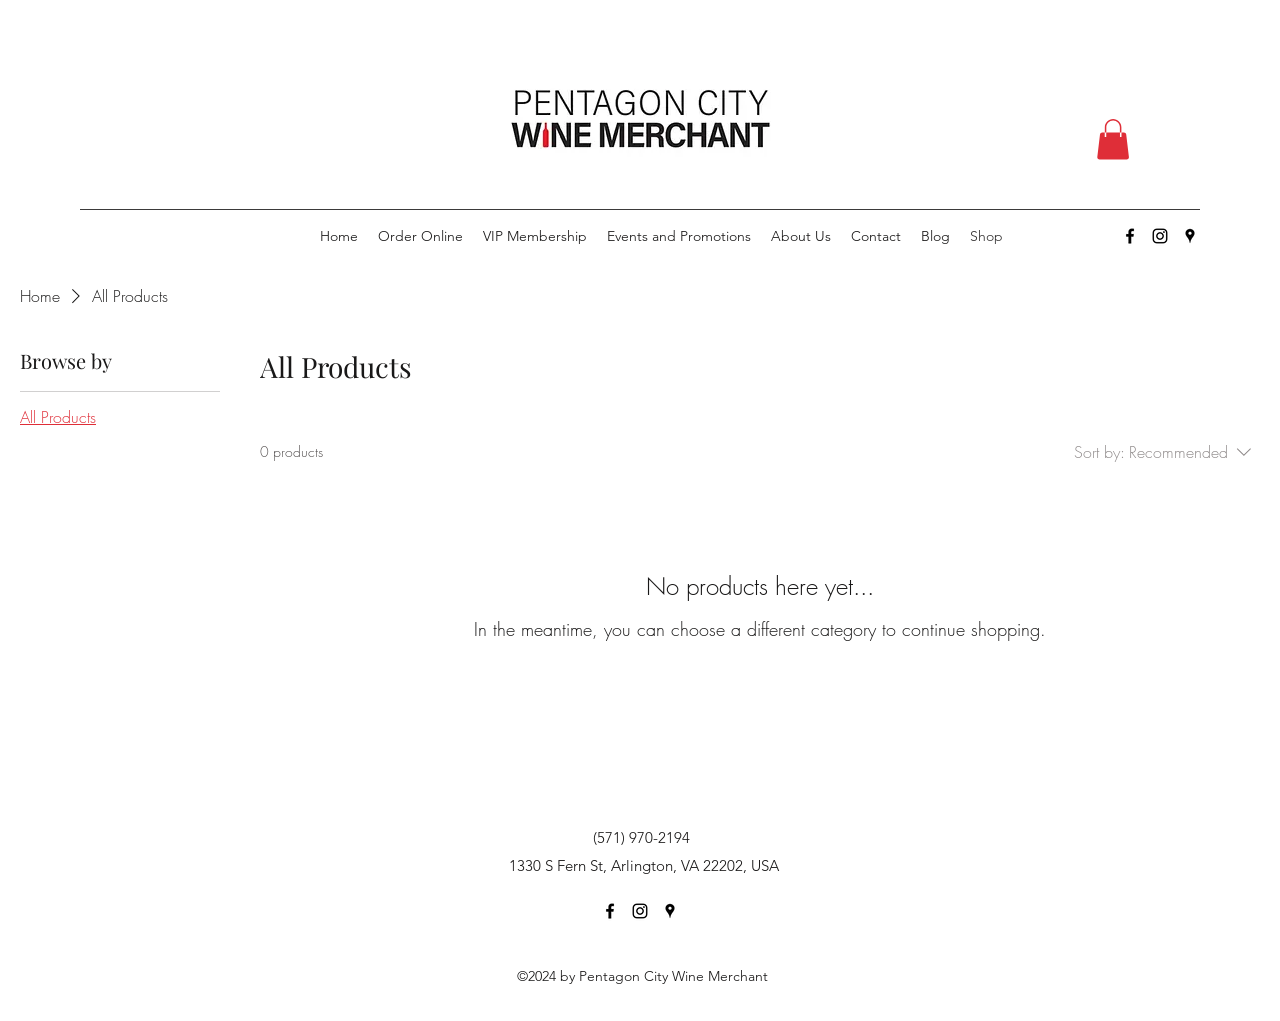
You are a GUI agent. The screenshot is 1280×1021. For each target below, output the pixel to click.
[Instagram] (1160, 236)
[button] (1113, 139)
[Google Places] (1190, 236)
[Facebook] (1130, 236)
